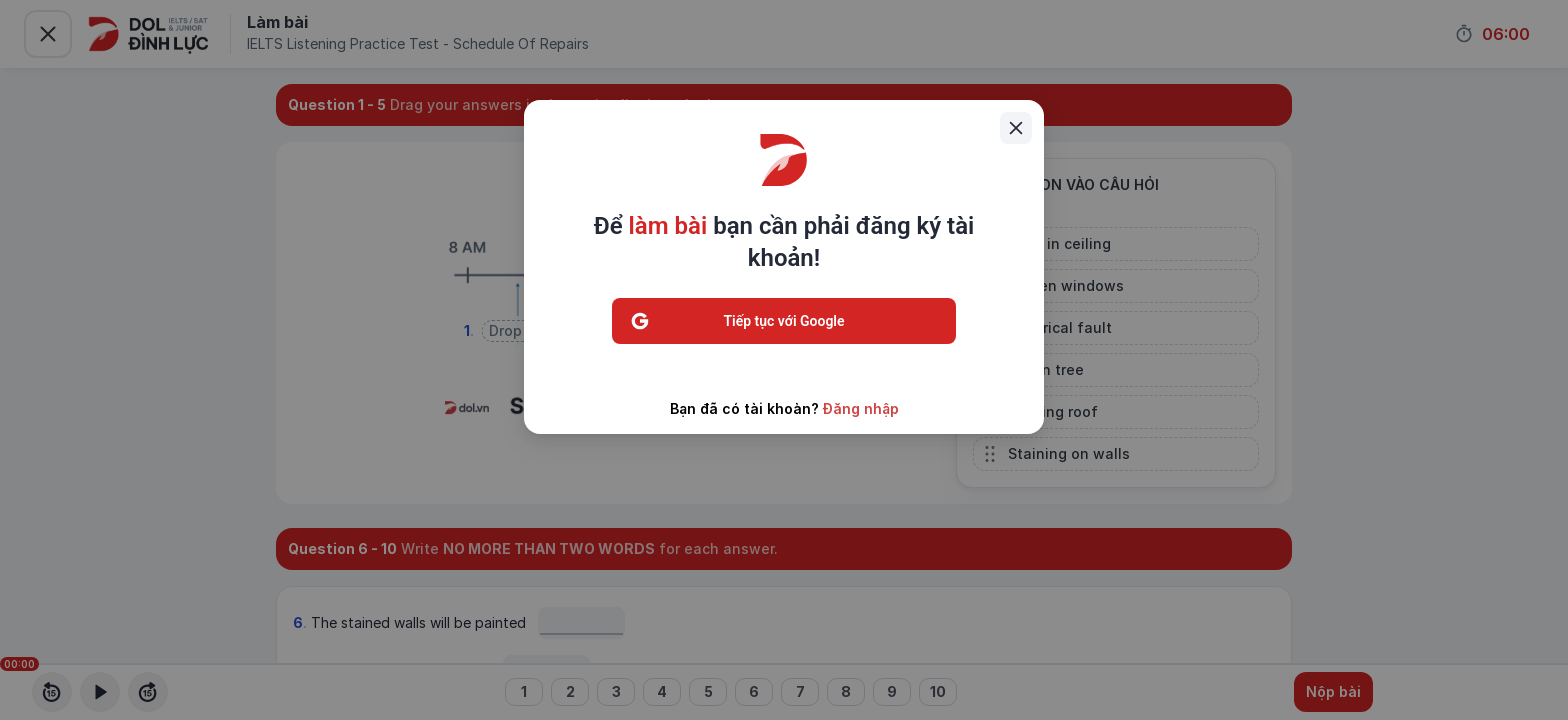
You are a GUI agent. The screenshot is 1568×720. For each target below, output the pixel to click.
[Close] (1016, 128)
